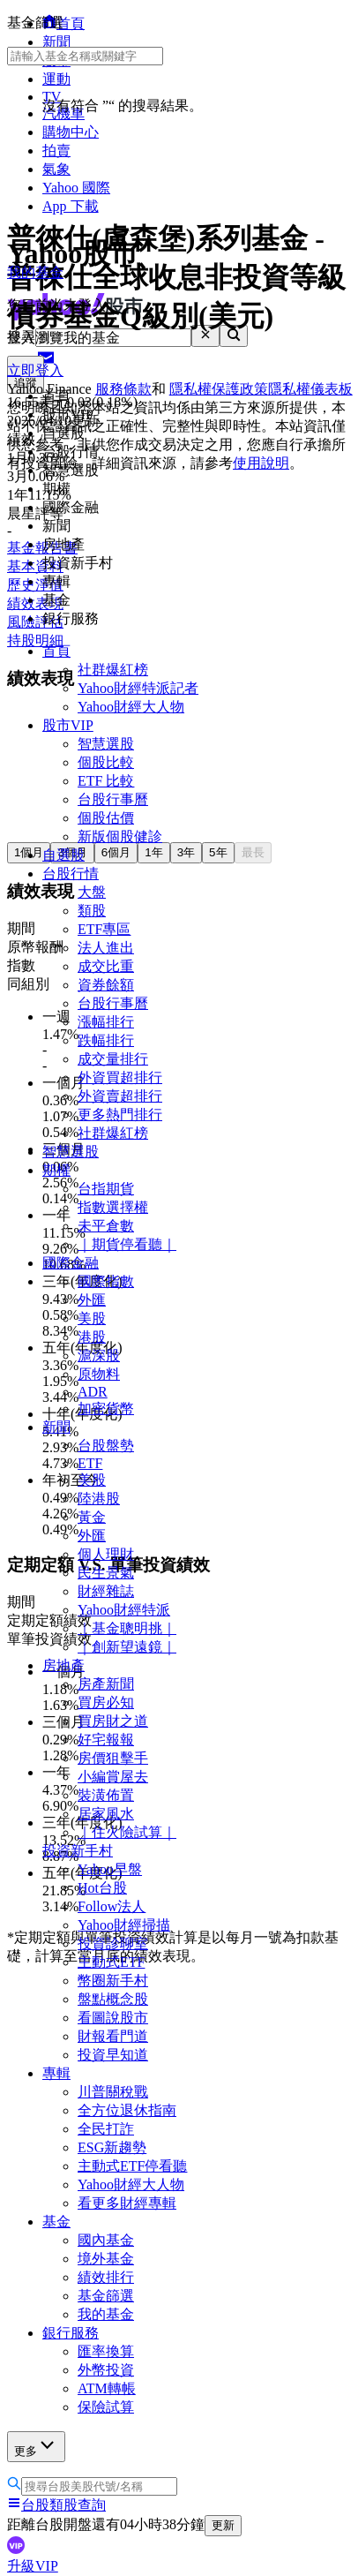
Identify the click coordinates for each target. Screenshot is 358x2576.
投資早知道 (113, 2054)
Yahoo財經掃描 (124, 1924)
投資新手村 (77, 1850)
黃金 (92, 1517)
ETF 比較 (106, 780)
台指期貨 (106, 1188)
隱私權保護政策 (218, 388)
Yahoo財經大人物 (131, 706)
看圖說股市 (113, 2017)
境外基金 (106, 2258)
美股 (92, 1318)
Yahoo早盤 (110, 1869)
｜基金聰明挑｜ (127, 1628)
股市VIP (67, 725)
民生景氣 (106, 1572)
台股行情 (70, 873)
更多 (36, 2446)
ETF (90, 1463)
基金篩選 (106, 2295)
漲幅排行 (106, 1021)
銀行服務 (70, 2332)
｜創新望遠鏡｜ (127, 1646)
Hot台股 (102, 1887)
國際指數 (106, 1281)
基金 (56, 2221)
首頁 (56, 651)
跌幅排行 (106, 1040)
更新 (223, 2525)
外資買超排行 (120, 1077)
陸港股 (99, 1498)
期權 (56, 1170)
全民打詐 (106, 2128)
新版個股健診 (120, 836)
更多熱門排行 (120, 1114)
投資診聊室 (113, 1943)
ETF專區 (104, 929)
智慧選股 (106, 743)
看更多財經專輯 (127, 2203)
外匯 (92, 1299)
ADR (93, 1391)
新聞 (56, 1427)
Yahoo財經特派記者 (138, 688)
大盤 (92, 892)
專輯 (56, 2073)
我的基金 (106, 2314)
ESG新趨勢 (112, 2147)
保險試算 (106, 2406)
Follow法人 (111, 1906)
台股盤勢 (106, 1445)
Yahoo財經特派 (124, 1609)
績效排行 (106, 2277)
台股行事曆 (113, 799)
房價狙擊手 (113, 1758)
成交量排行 (113, 1058)
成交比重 (106, 966)
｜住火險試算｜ (127, 1832)
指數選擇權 (113, 1207)
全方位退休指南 (127, 2110)
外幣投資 (106, 2369)
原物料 (99, 1374)
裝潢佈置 (106, 1795)
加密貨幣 (106, 1408)
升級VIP (32, 2565)
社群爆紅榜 (113, 669)
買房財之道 (113, 1721)
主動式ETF (111, 1962)
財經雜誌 (106, 1591)
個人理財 (106, 1554)
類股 (92, 910)
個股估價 (106, 817)
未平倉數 (106, 1225)
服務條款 (123, 388)
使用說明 (261, 463)
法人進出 (106, 947)
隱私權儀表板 (310, 388)
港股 (92, 1336)
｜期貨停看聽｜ (127, 1244)
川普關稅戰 (113, 2091)
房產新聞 (106, 1683)
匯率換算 (106, 2351)
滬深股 (99, 1355)
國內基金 (106, 2240)
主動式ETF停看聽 (132, 2165)
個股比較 (106, 762)
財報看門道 (113, 2036)
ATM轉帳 (107, 2388)
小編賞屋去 (113, 1776)
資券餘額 (106, 984)
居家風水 (106, 1813)
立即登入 (35, 370)
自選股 (63, 854)
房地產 (63, 1665)
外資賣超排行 (120, 1095)
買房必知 (106, 1702)
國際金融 (70, 1262)
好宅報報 (106, 1739)
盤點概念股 (113, 1999)
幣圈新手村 (113, 1980)
